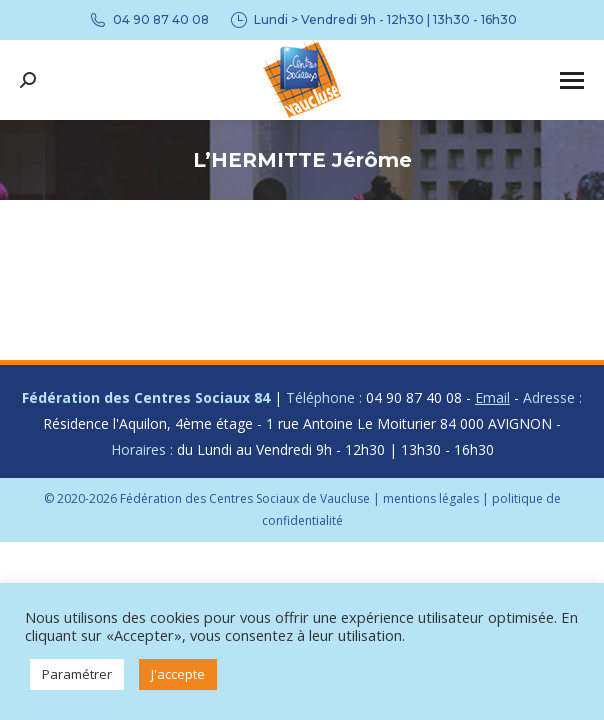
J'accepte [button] (178, 674)
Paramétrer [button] (77, 674)
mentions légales (431, 498)
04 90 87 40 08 (148, 20)
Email (492, 397)
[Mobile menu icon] (572, 80)
